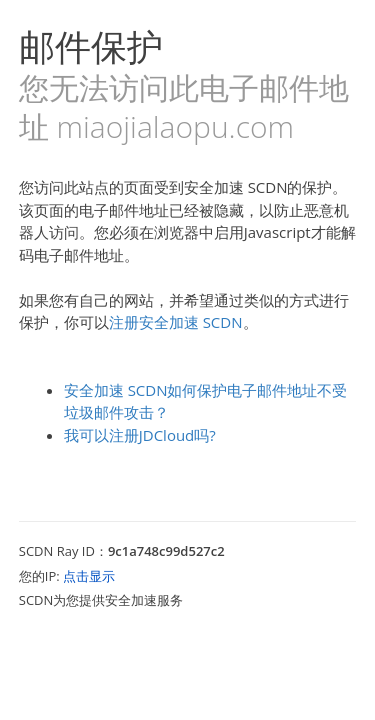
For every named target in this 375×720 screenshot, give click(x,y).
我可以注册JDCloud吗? (140, 435)
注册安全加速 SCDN (176, 322)
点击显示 (89, 576)
